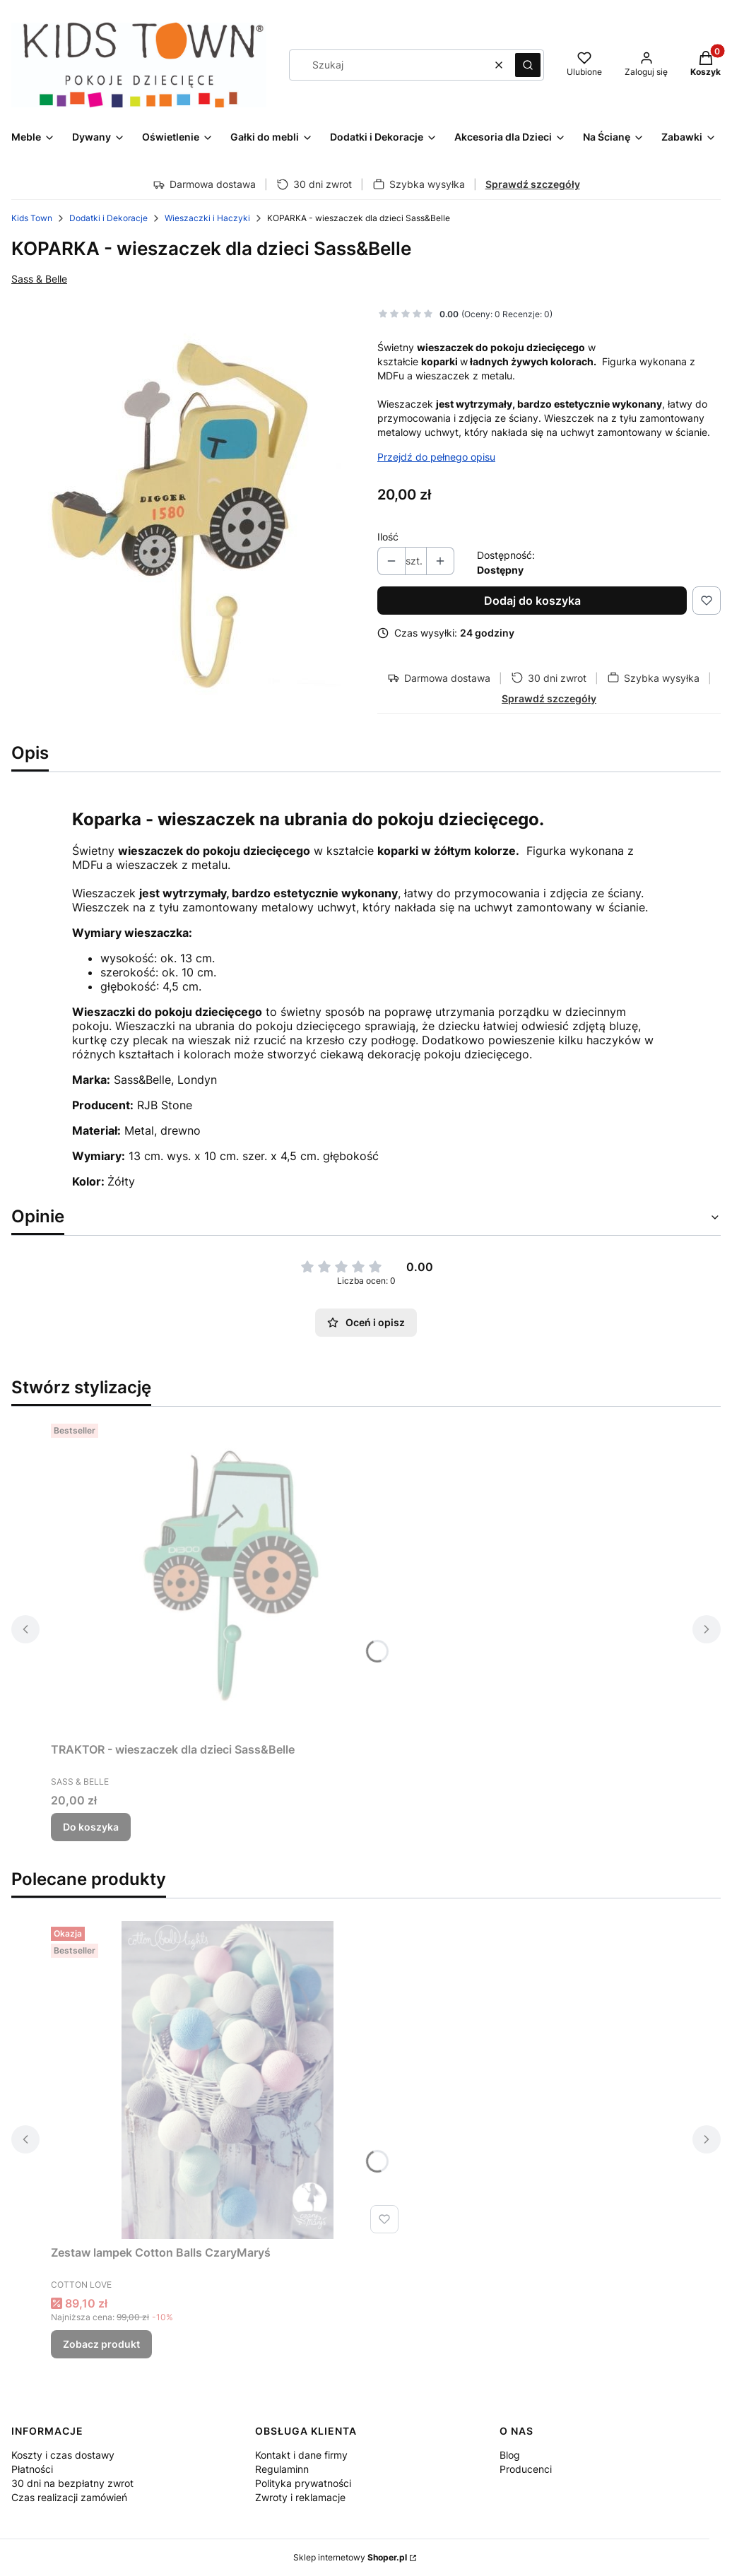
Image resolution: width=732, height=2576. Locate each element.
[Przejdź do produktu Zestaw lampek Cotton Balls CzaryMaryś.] (227, 2080)
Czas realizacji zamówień (69, 2497)
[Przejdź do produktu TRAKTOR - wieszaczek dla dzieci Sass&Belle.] (227, 1577)
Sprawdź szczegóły (532, 184)
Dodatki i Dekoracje (108, 218)
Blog (510, 2455)
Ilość (388, 537)
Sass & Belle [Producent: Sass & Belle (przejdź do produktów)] (39, 279)
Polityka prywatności (303, 2483)
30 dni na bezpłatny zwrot (72, 2483)
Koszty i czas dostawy (62, 2455)
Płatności (32, 2469)
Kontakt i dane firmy (301, 2455)
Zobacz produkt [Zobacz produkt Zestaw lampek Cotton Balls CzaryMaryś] (101, 2344)
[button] (528, 65)
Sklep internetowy (350, 2557)
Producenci (526, 2469)
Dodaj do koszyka (532, 600)
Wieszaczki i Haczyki (207, 218)
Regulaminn (282, 2469)
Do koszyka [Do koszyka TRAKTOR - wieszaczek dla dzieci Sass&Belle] (91, 1827)
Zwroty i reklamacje (300, 2497)
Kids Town (31, 218)
